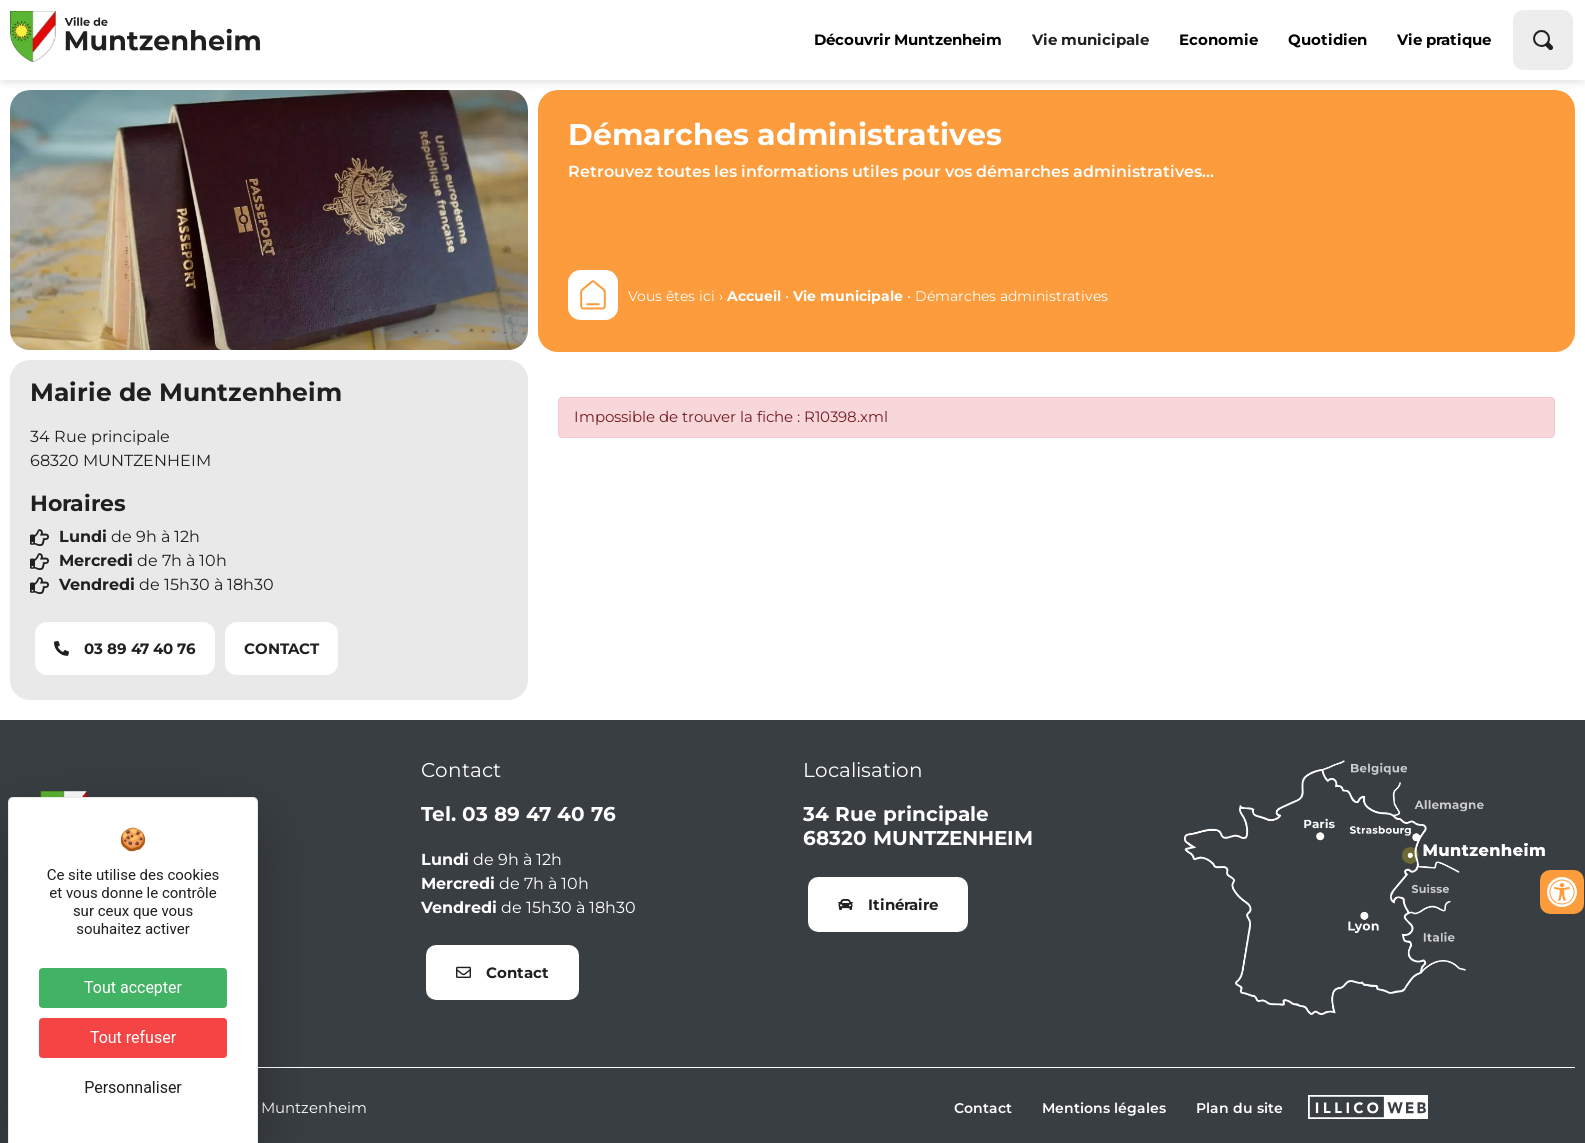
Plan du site (1239, 1108)
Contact (983, 1108)
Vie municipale (1090, 39)
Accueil (754, 296)
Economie (1218, 39)
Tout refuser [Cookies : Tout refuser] (133, 1037)
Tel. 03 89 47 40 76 (518, 814)
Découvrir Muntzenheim (908, 39)
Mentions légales (1104, 1108)
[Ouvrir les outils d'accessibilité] (1562, 892)
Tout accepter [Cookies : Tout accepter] (133, 987)
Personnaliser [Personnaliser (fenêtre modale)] (133, 1087)
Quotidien (1327, 39)
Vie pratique (1444, 39)
